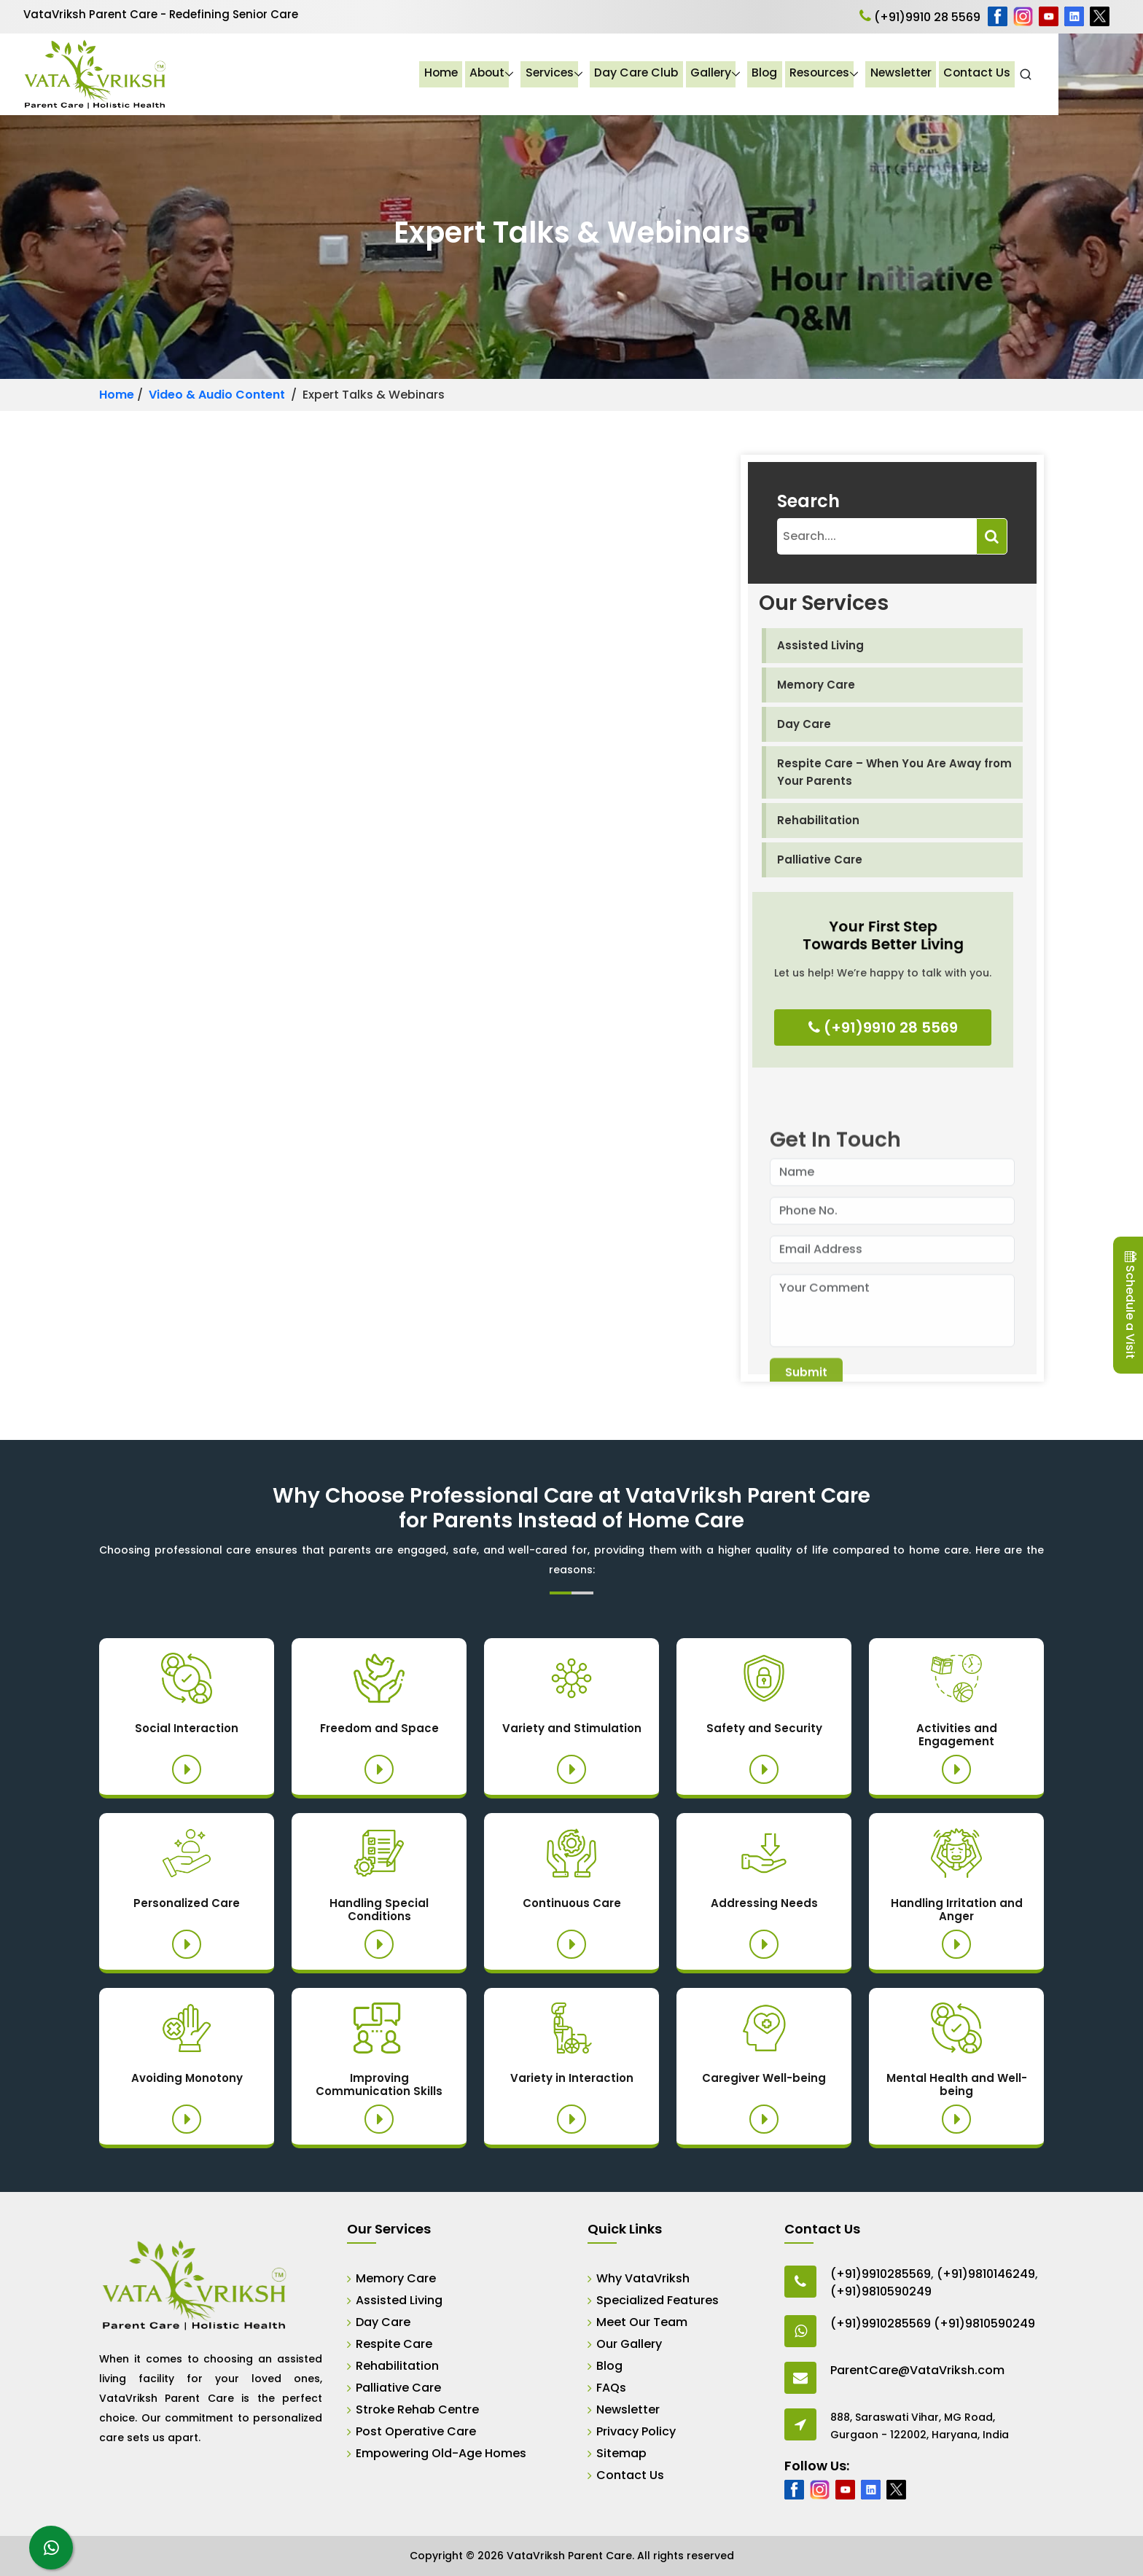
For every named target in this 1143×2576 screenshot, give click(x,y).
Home (516, 74)
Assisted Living (820, 645)
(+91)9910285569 (880, 2274)
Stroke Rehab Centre (417, 2409)
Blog (845, 74)
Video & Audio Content (217, 394)
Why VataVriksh (643, 2278)
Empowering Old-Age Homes (441, 2453)
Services (627, 74)
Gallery (790, 74)
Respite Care (394, 2344)
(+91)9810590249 (881, 2291)
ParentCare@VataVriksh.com (917, 2370)
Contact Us (1061, 74)
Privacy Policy (636, 2431)
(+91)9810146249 (986, 2274)
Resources (901, 74)
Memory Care (816, 684)
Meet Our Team (641, 2322)
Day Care (804, 724)
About (564, 74)
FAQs (611, 2387)
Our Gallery (629, 2344)
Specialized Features (657, 2300)
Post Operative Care (416, 2431)
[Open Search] (1110, 74)
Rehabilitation (818, 820)
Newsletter (983, 74)
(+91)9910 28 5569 (919, 17)
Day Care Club (715, 74)
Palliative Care (819, 859)
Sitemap (621, 2453)
